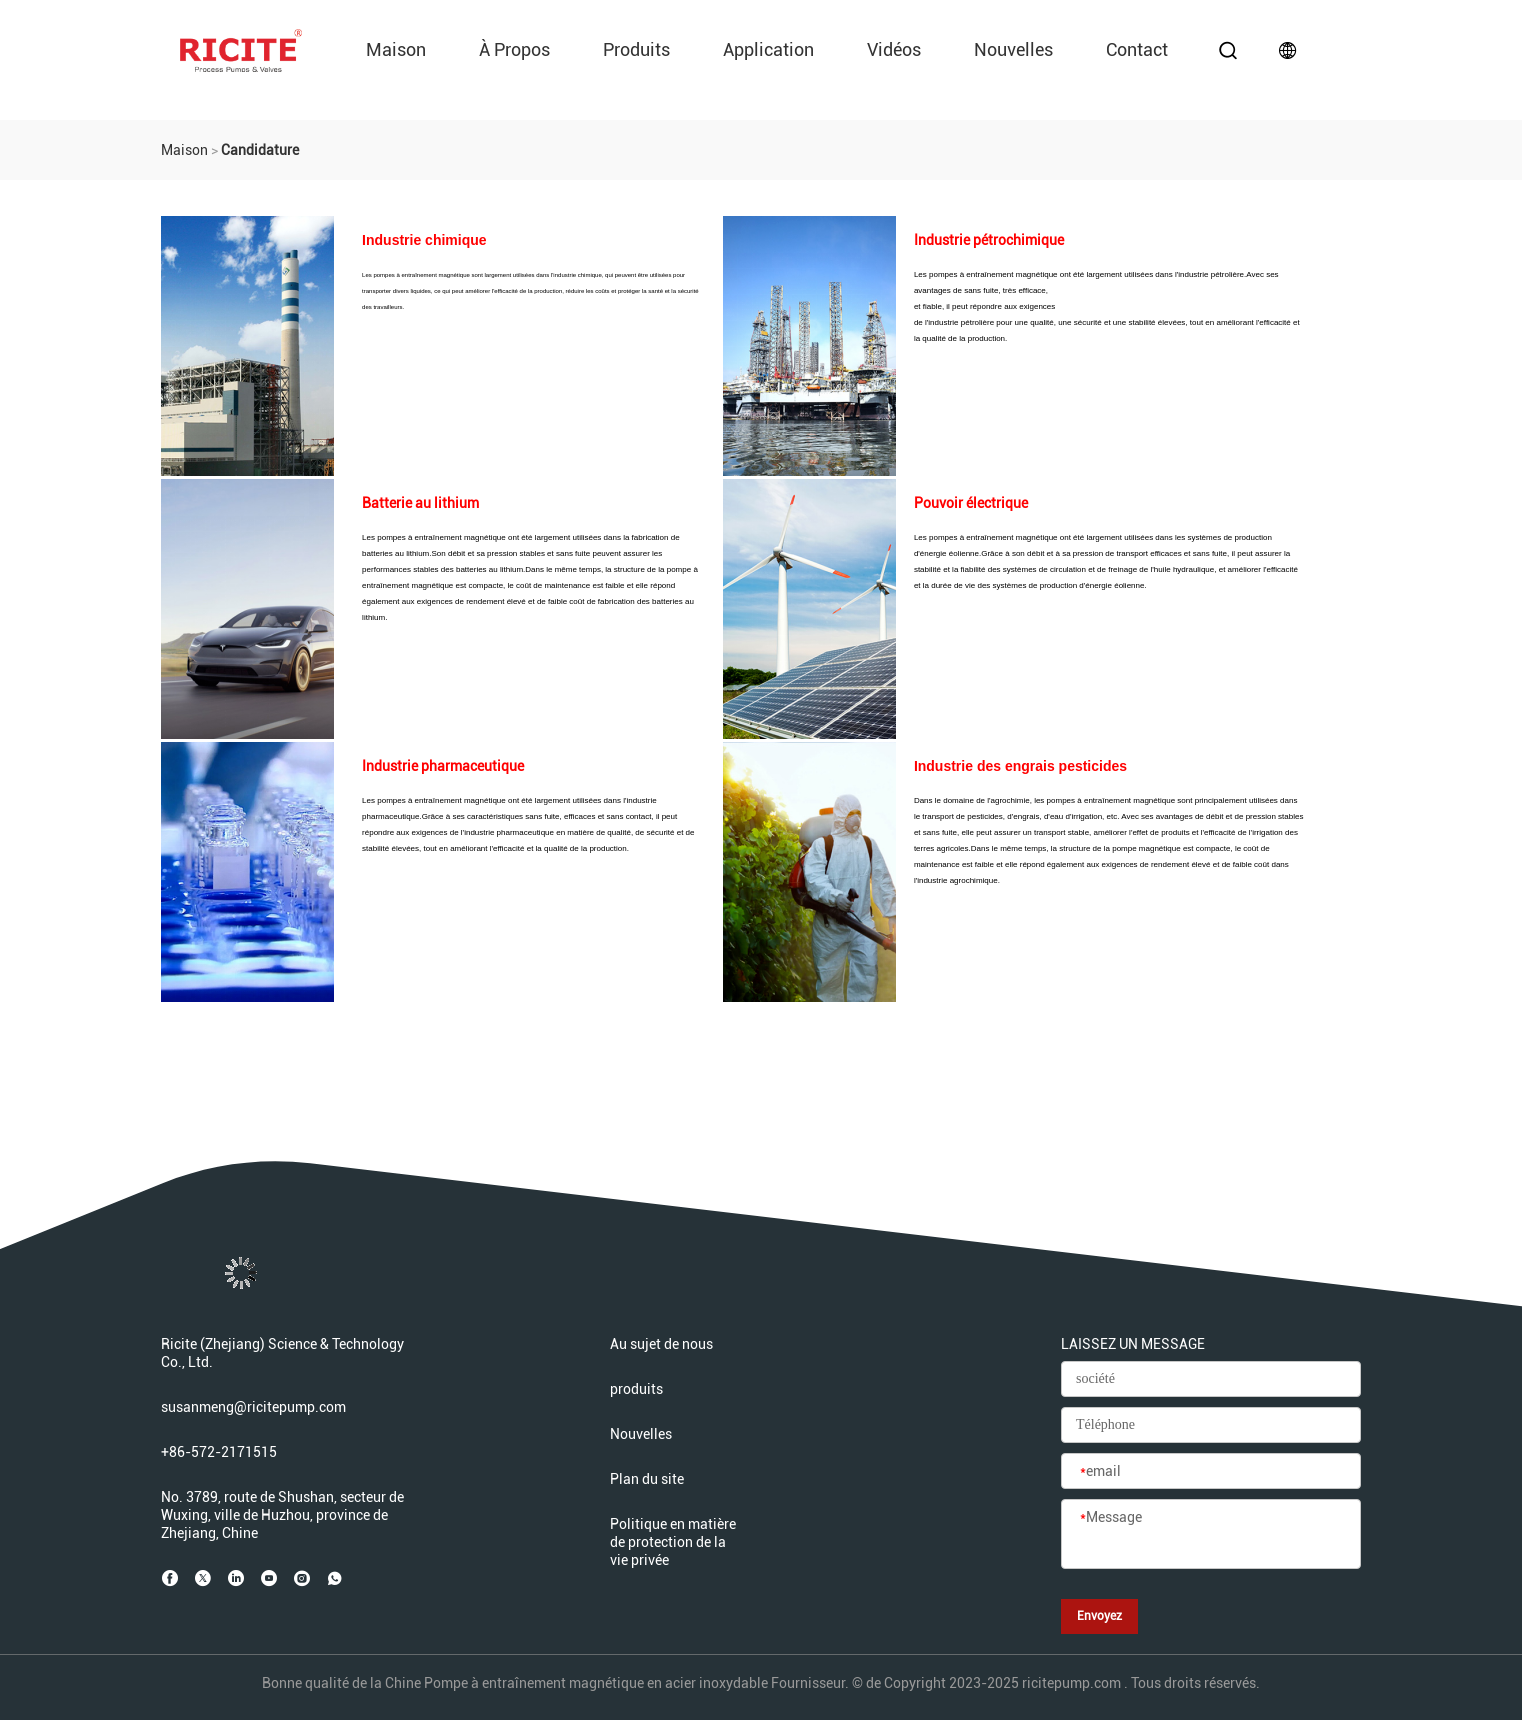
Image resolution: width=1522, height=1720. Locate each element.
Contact (1137, 49)
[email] (1211, 1472)
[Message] (1211, 1535)
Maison (396, 49)
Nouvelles (1013, 49)
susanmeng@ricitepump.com (253, 1407)
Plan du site (647, 1479)
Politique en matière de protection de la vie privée (673, 1542)
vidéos (894, 49)
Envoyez (1099, 1616)
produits (636, 49)
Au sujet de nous (661, 1344)
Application (768, 49)
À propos (514, 49)
